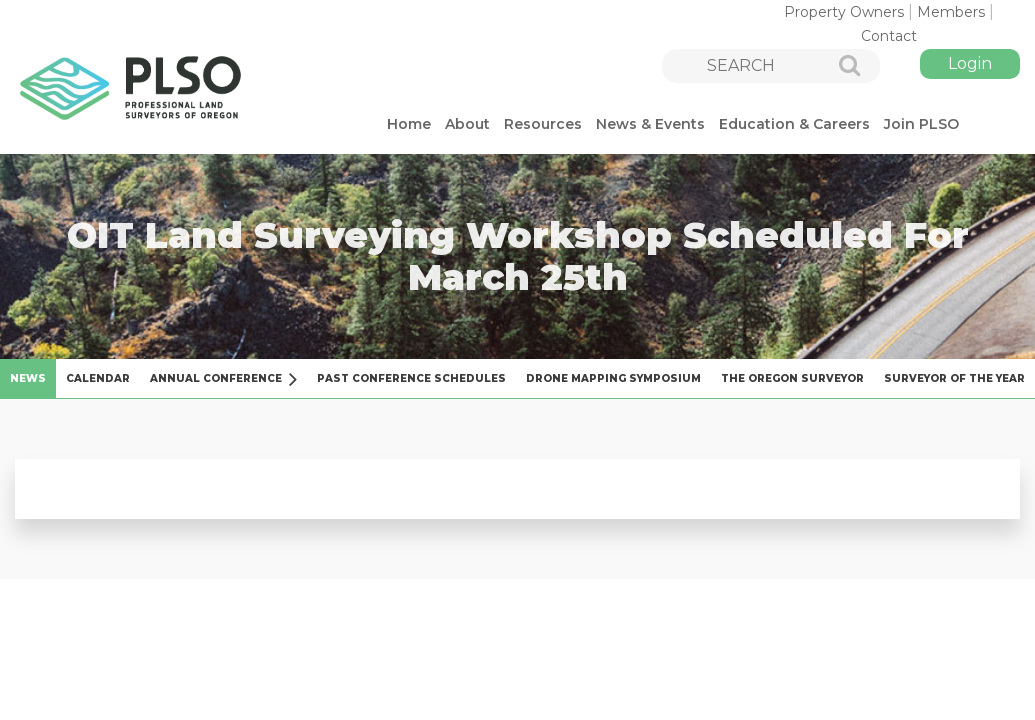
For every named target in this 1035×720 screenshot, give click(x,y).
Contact (889, 36)
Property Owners (844, 12)
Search (839, 67)
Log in (970, 64)
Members (951, 12)
